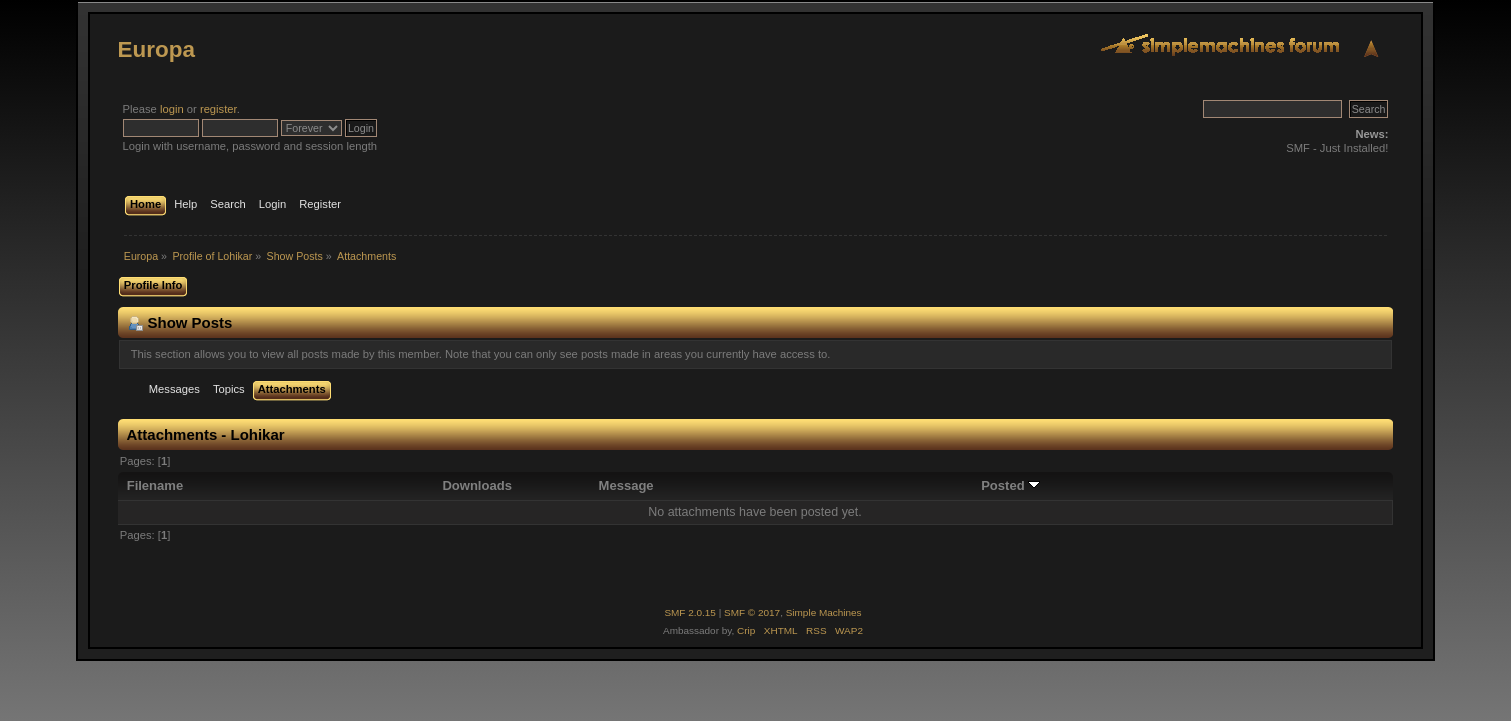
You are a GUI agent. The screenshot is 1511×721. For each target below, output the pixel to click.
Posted (1010, 485)
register (218, 109)
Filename (155, 485)
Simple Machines (824, 612)
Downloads (477, 485)
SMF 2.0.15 (690, 612)
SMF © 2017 (752, 612)
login (172, 109)
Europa (156, 49)
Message (626, 485)
